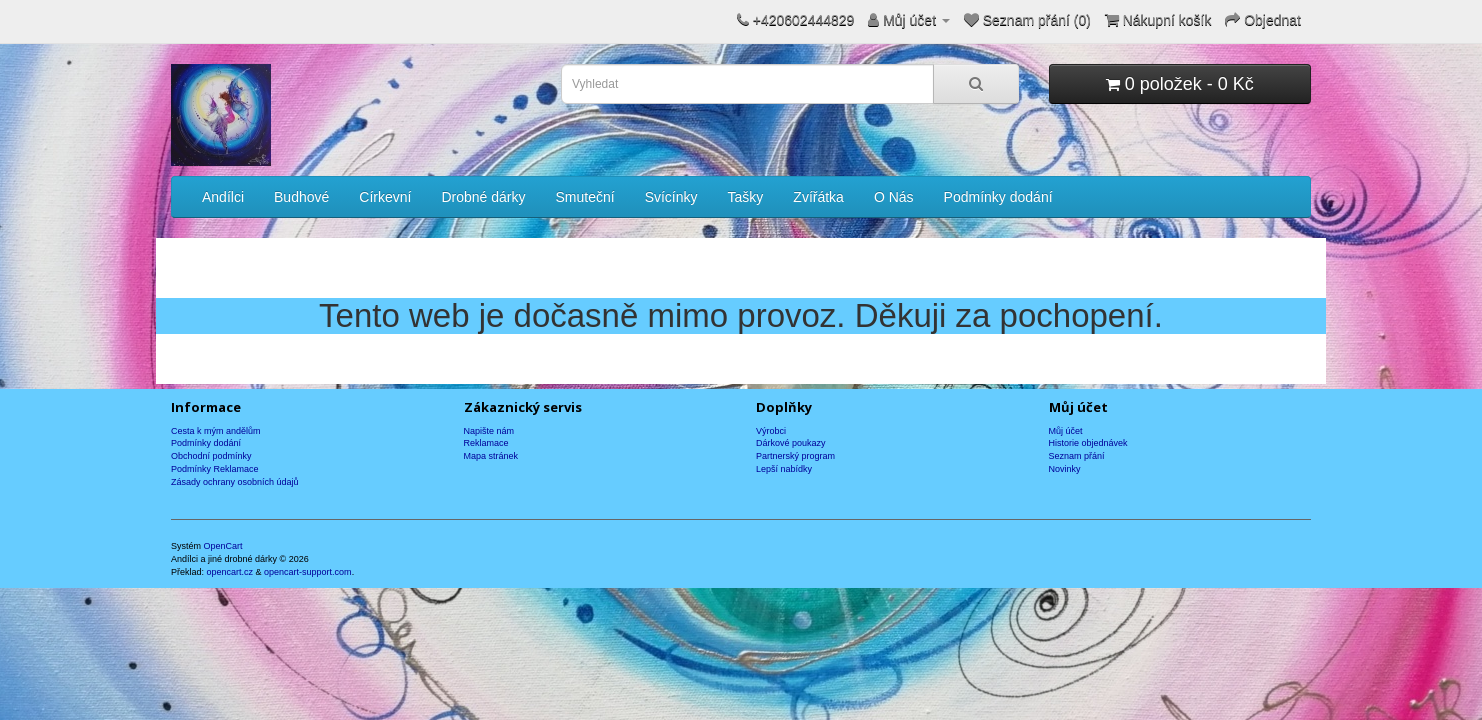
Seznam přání (1077, 456)
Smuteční (584, 197)
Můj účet (1066, 431)
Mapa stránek (491, 456)
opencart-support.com (308, 572)
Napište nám (489, 431)
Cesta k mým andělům (216, 431)
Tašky (746, 197)
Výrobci (771, 431)
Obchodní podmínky (211, 456)
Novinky (1065, 469)
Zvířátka (818, 197)
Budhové (301, 197)
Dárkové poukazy (791, 443)
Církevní (385, 197)
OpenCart (223, 546)
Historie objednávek (1088, 443)
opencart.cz (230, 572)
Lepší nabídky (784, 469)
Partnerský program (795, 456)
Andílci (223, 197)
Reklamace (486, 443)
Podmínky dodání (998, 197)
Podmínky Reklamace (215, 469)
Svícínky (671, 197)
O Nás (894, 197)
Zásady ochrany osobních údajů (235, 482)
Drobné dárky (483, 197)
